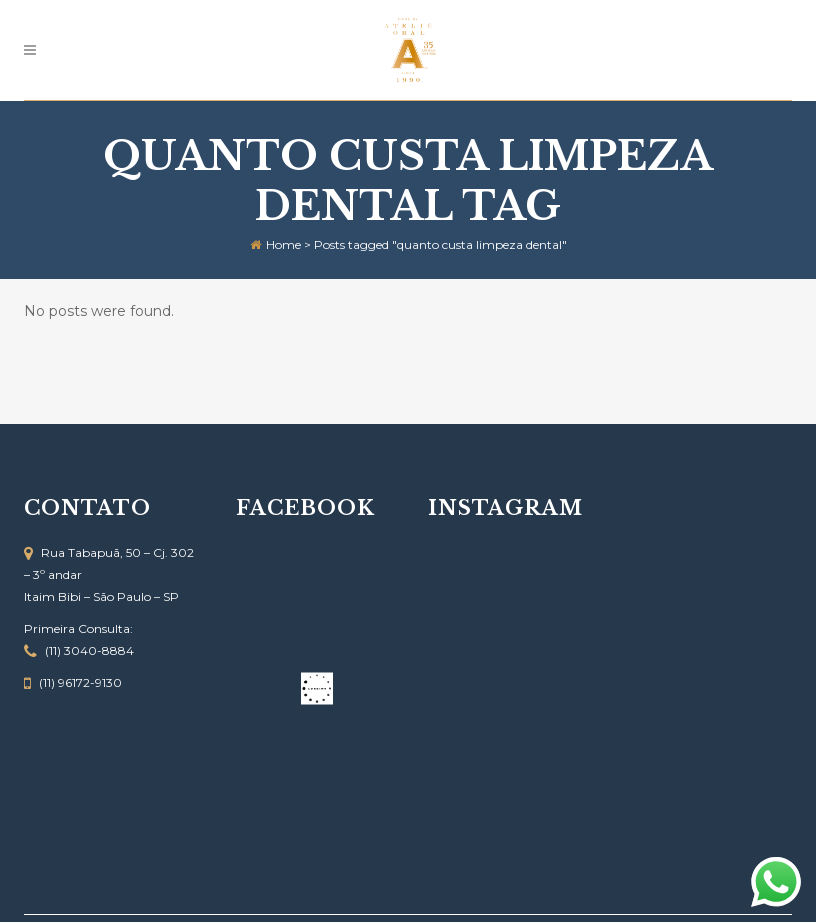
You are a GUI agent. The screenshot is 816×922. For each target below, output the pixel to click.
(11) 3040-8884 (89, 650)
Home (283, 244)
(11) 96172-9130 (80, 682)
